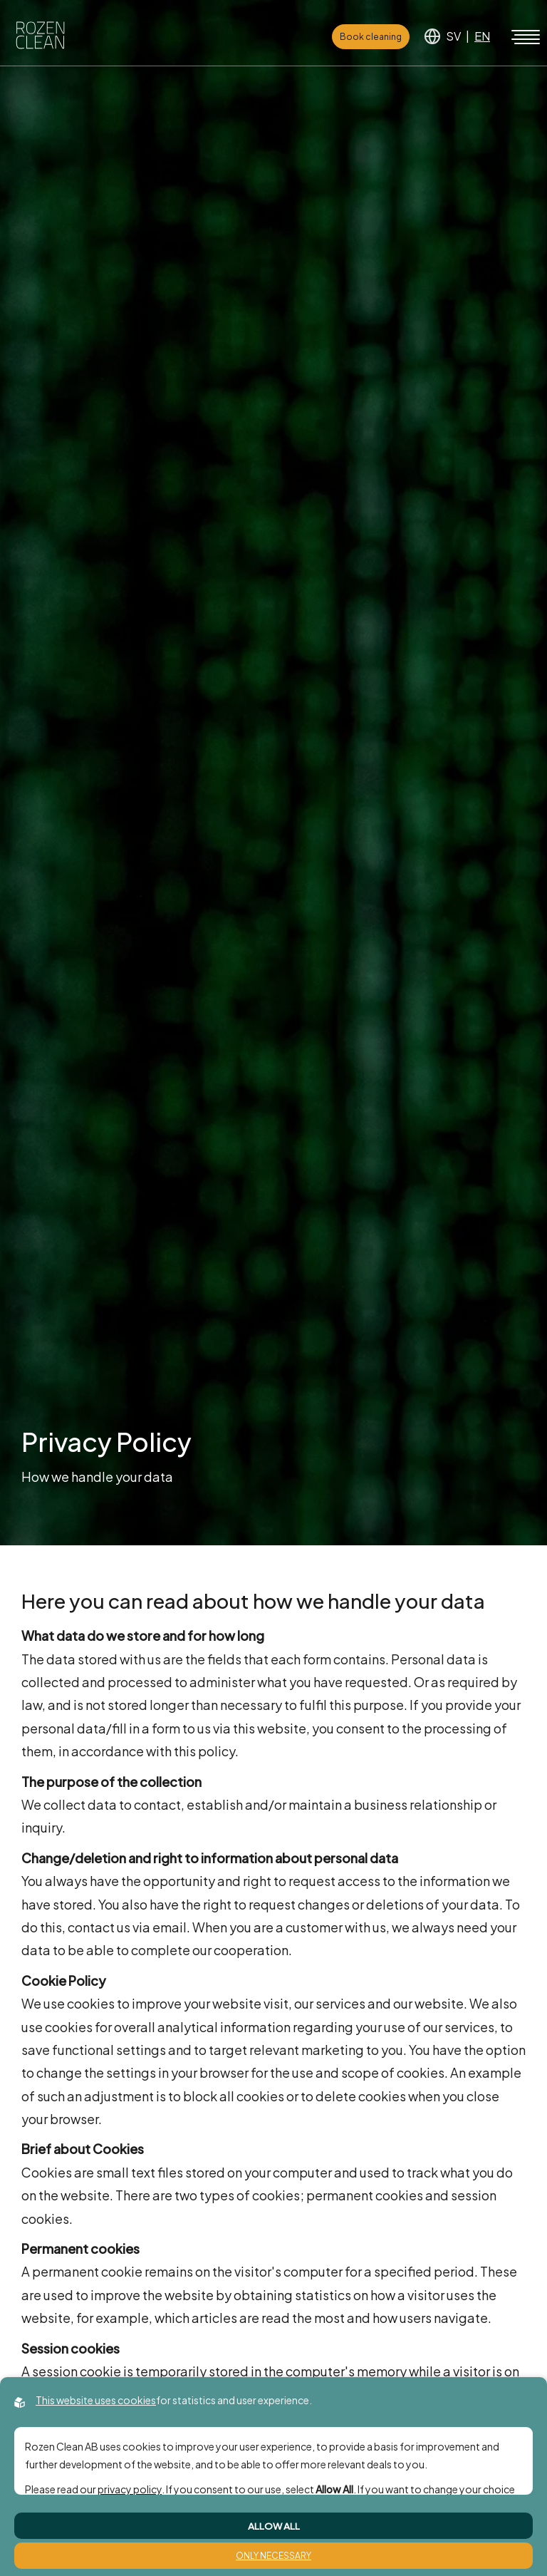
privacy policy (130, 2489)
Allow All (274, 2526)
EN (482, 36)
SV (453, 36)
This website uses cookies (96, 2400)
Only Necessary (273, 2555)
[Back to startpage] (40, 36)
